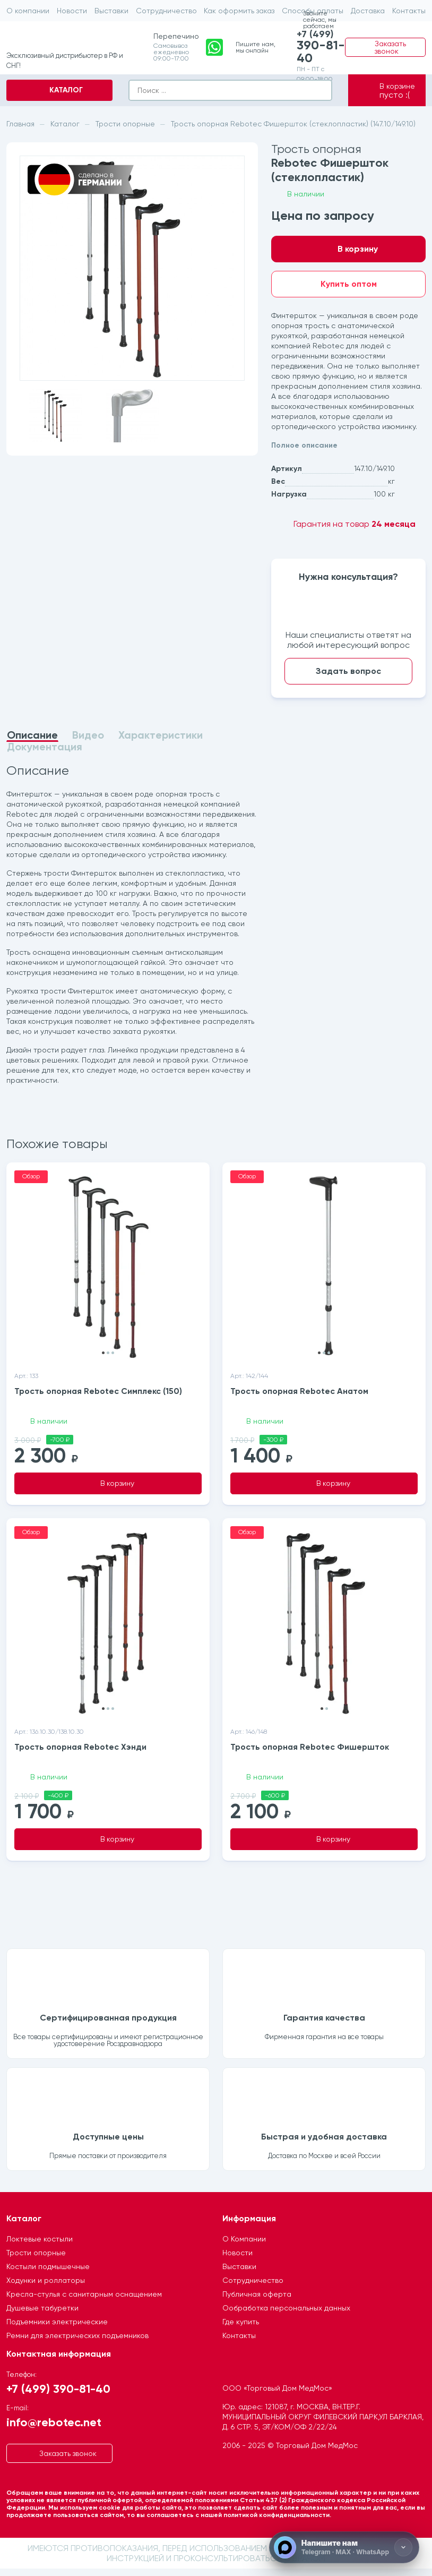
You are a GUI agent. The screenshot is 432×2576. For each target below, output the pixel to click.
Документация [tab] (44, 746)
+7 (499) (315, 47)
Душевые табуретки (42, 2315)
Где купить (240, 2329)
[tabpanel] (132, 925)
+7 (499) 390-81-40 (58, 2395)
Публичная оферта (256, 2301)
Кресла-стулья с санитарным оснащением (84, 2301)
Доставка (368, 10)
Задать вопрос (348, 671)
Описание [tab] (32, 735)
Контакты (409, 10)
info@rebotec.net (53, 2429)
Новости (72, 10)
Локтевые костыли (39, 2246)
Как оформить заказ (239, 10)
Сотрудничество (166, 10)
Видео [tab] (88, 735)
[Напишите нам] (344, 2547)
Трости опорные (36, 2260)
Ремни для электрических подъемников (77, 2343)
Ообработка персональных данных (286, 2315)
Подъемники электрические (57, 2329)
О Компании (244, 2246)
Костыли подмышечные (48, 2274)
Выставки (111, 10)
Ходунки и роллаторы (45, 2287)
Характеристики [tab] (160, 735)
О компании (27, 10)
